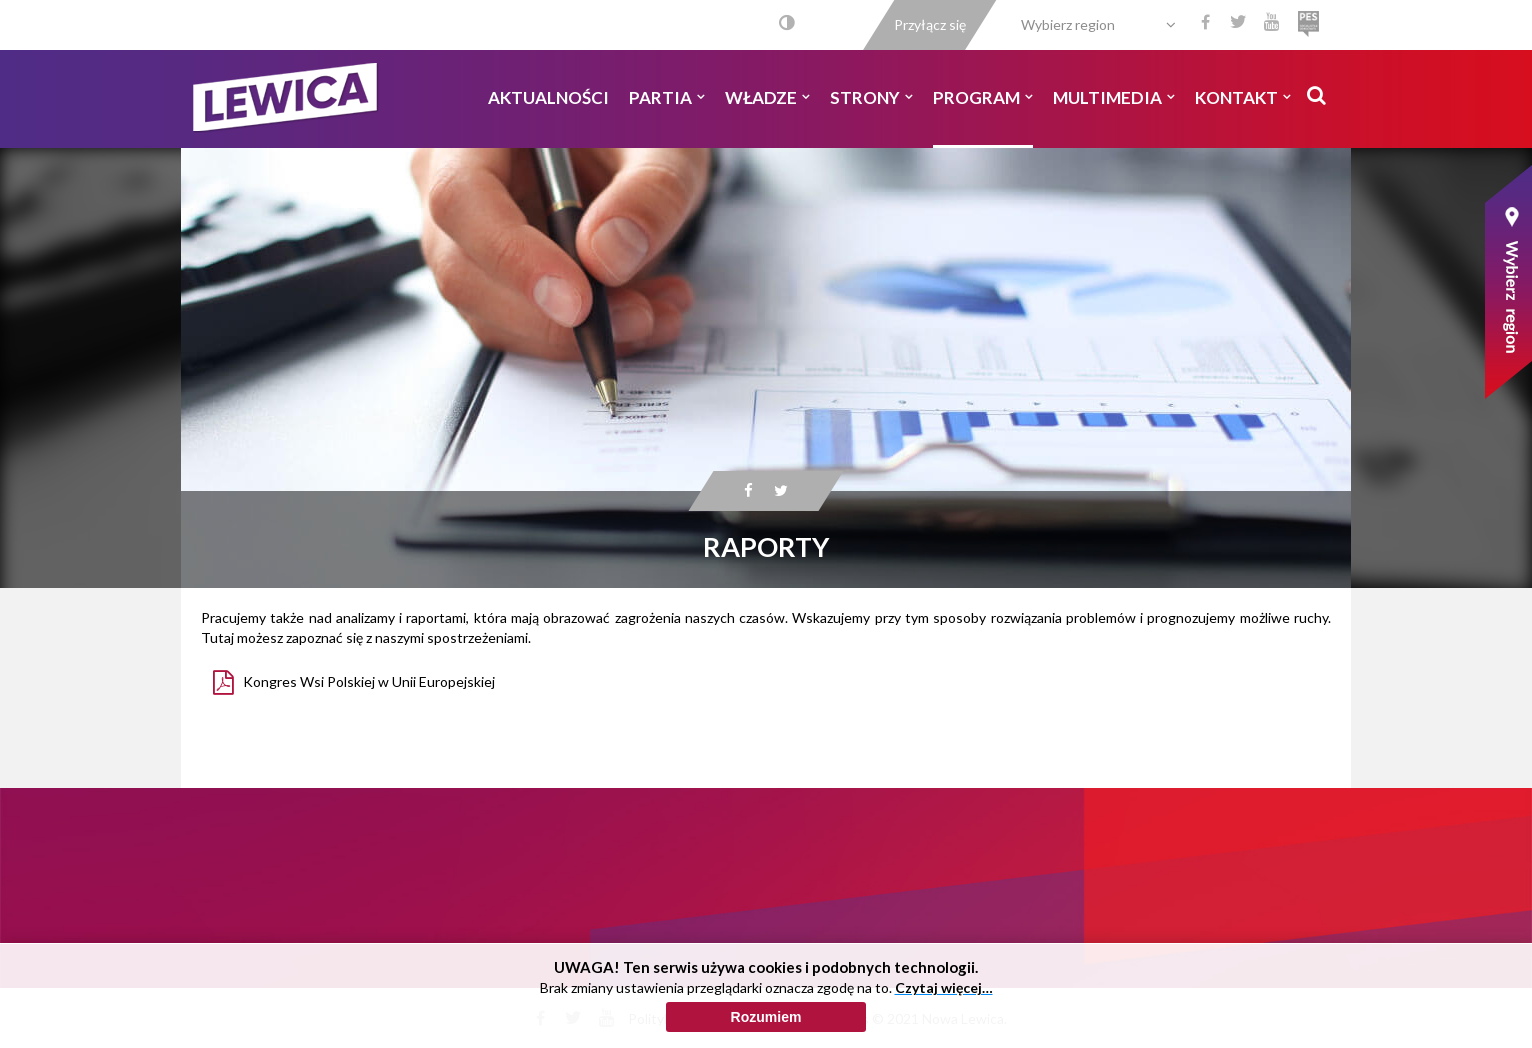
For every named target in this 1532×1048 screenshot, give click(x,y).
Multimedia (1114, 97)
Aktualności (548, 97)
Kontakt (1243, 97)
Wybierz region (1068, 24)
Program (983, 97)
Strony (871, 97)
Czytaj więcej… (944, 1038)
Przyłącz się (930, 24)
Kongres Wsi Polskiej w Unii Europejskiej (369, 681)
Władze (767, 97)
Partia (667, 97)
